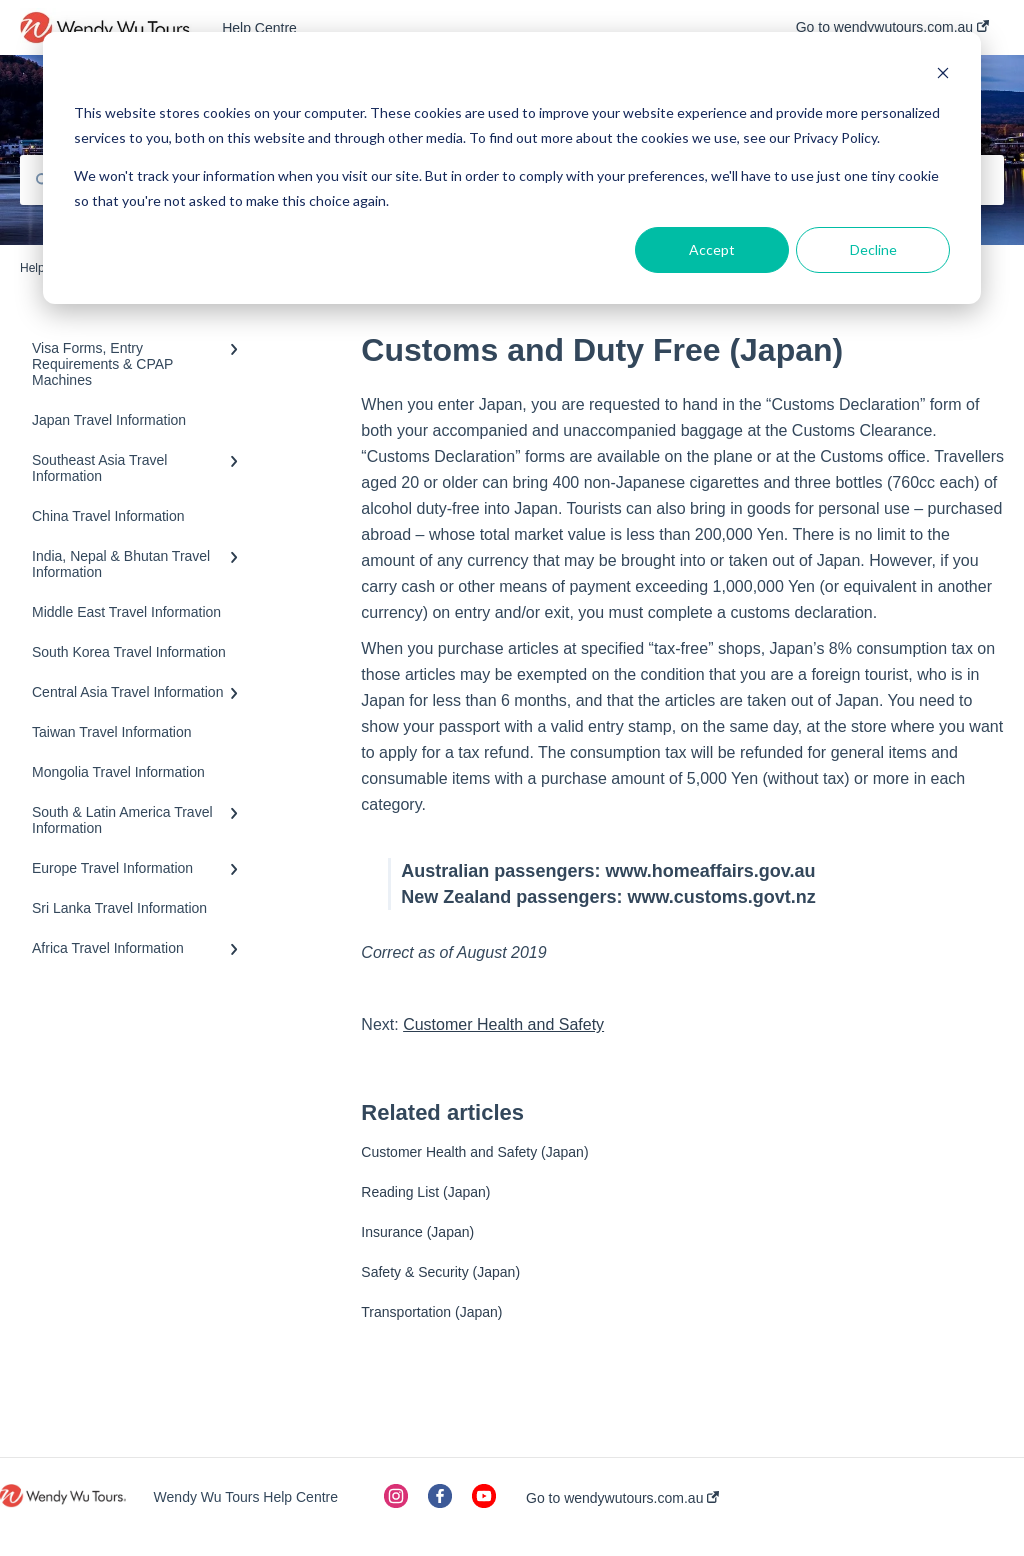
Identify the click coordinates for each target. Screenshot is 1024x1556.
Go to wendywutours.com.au (622, 1498)
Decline (873, 249)
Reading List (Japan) (425, 1192)
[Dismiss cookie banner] (943, 75)
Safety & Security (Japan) (440, 1272)
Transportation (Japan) (431, 1312)
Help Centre (259, 28)
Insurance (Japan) (417, 1232)
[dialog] (512, 168)
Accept (712, 249)
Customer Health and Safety (503, 1024)
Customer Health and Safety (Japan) (474, 1152)
